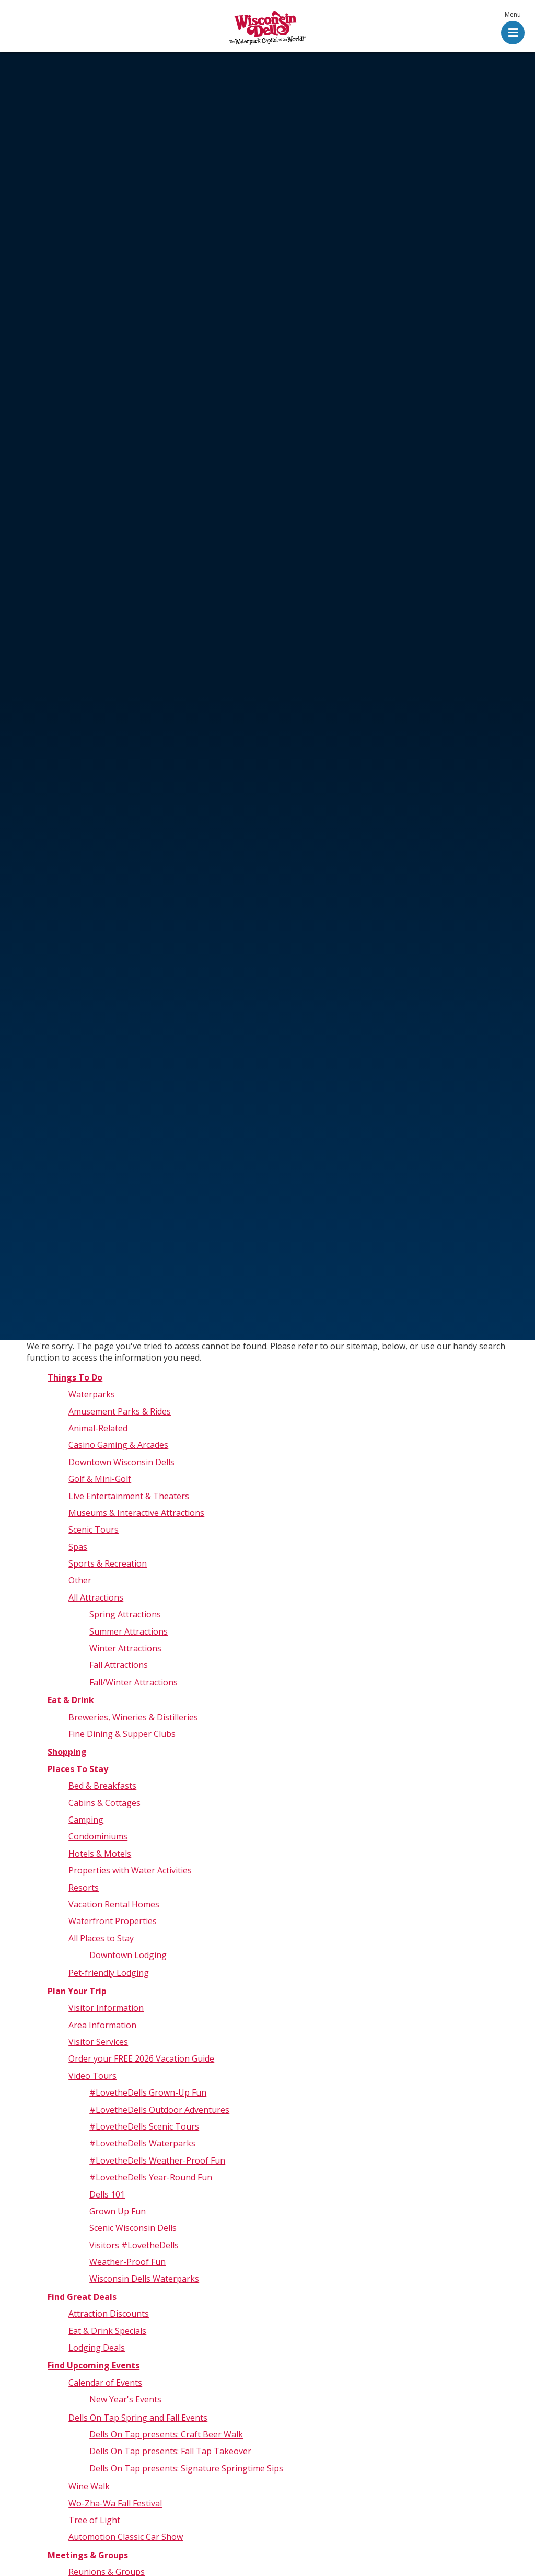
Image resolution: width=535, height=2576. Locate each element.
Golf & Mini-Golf (99, 1479)
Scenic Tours (93, 1529)
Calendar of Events (105, 2382)
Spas (77, 1546)
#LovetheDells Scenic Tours (144, 2126)
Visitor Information (106, 2008)
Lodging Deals (96, 2347)
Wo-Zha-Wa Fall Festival (115, 2503)
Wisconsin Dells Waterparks (144, 2278)
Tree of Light (94, 2520)
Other (79, 1580)
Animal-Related (97, 1428)
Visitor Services (98, 2042)
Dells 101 (107, 2194)
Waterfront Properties (112, 1921)
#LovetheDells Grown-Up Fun (147, 2092)
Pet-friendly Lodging (108, 1973)
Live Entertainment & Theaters (128, 1496)
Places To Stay (78, 1769)
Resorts (83, 1887)
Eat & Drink (71, 1700)
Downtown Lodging (128, 1955)
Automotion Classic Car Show (125, 2537)
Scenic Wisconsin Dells (133, 2228)
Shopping (67, 1751)
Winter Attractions (125, 1648)
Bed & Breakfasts (102, 1785)
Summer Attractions (128, 1631)
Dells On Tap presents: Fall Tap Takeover (170, 2451)
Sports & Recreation (107, 1563)
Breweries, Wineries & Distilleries (133, 1717)
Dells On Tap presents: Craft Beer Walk (166, 2434)
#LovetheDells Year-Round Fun (150, 2177)
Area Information (102, 2025)
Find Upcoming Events (93, 2365)
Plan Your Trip (77, 1991)
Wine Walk (89, 2486)
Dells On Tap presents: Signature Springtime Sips (186, 2468)
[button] (513, 29)
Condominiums (97, 1836)
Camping (85, 1819)
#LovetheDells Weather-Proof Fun (157, 2160)
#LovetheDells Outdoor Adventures (159, 2109)
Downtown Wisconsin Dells (121, 1462)
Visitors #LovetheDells (134, 2245)
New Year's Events (125, 2399)
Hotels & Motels (99, 1853)
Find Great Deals (82, 2297)
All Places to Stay (101, 1938)
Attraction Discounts (108, 2313)
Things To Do (75, 1377)
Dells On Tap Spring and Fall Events (137, 2417)
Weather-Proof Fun (127, 2262)
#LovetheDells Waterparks (142, 2143)
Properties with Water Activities (130, 1870)
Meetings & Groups (88, 2555)
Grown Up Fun (117, 2211)
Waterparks (91, 1394)
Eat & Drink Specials (107, 2331)
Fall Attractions (118, 1665)
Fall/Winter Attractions (133, 1682)
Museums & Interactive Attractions (136, 1513)
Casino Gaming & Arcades (118, 1445)
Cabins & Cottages (104, 1803)
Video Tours (92, 2076)
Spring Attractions (125, 1614)
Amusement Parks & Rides (119, 1411)
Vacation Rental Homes (113, 1904)
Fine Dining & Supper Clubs (122, 1734)
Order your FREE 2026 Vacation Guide (141, 2058)
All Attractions (95, 1597)
